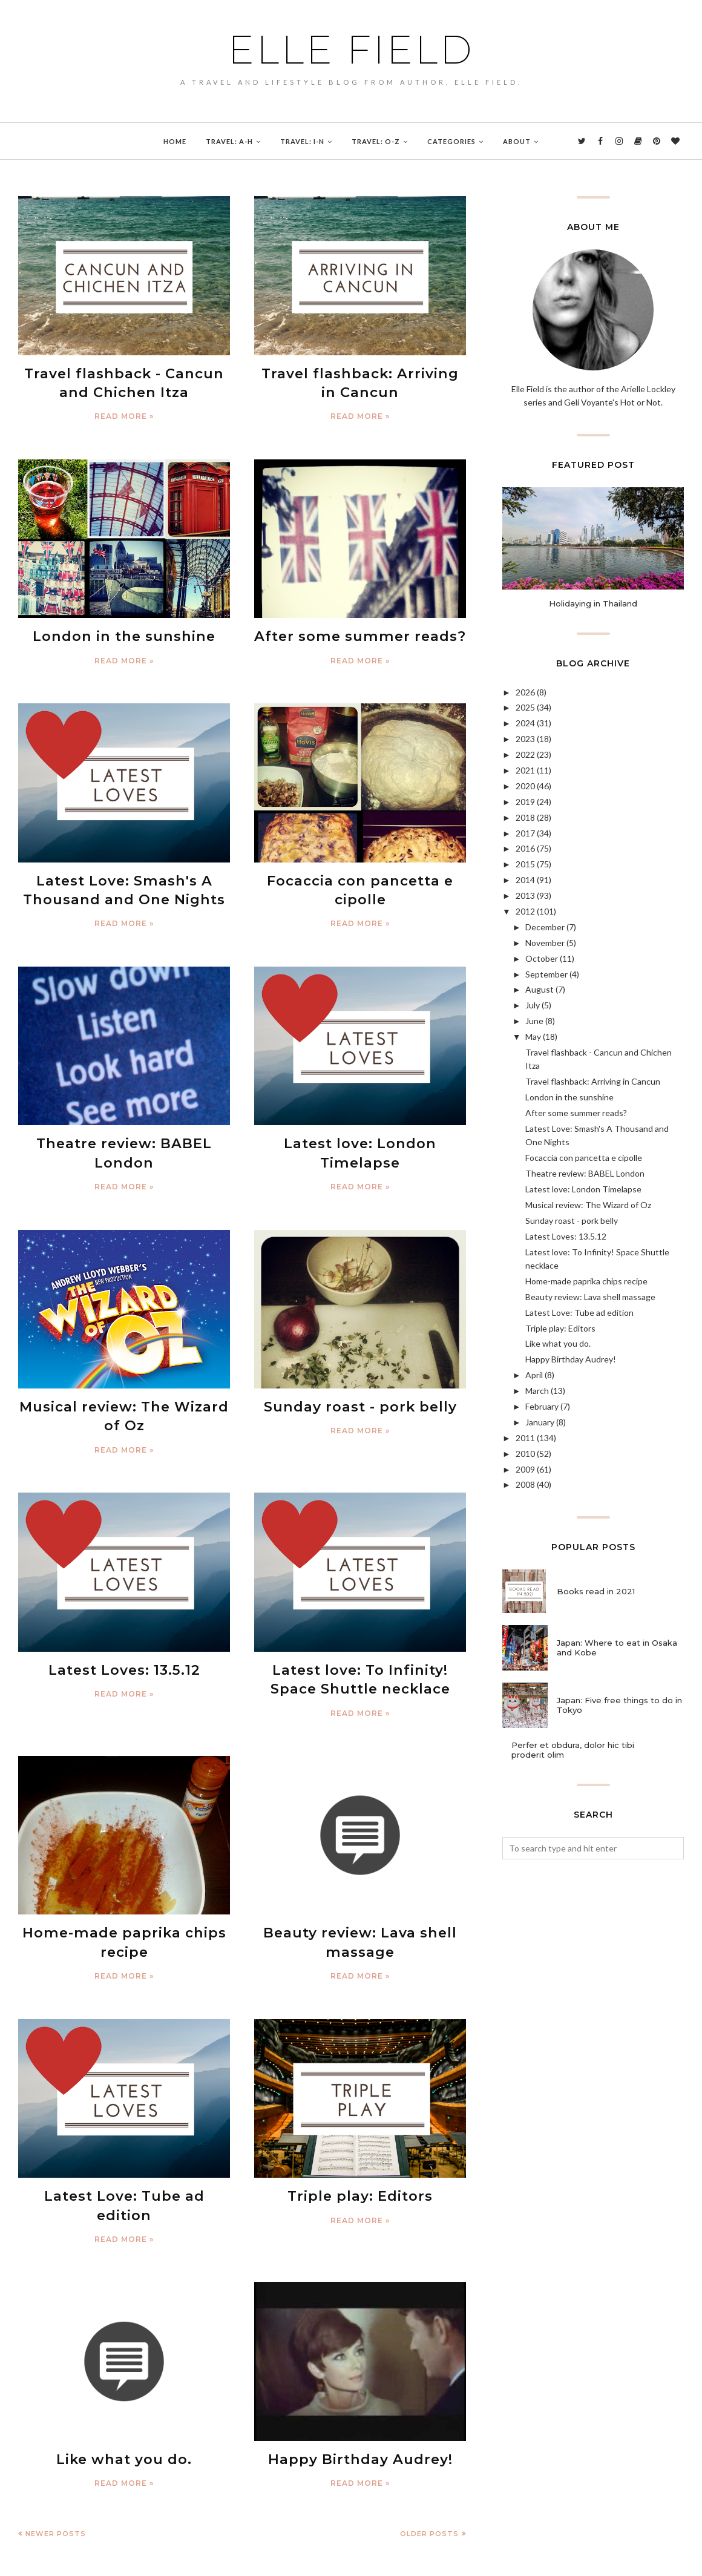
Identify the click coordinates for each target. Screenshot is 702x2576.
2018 (525, 817)
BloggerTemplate (149, 2560)
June (534, 1021)
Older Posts (429, 2483)
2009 (525, 1469)
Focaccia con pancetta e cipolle (583, 1157)
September (546, 974)
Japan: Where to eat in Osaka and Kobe (617, 1647)
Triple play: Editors (360, 2168)
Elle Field (351, 49)
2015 (525, 864)
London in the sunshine (124, 631)
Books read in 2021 (596, 1591)
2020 (525, 786)
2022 (525, 754)
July (532, 1005)
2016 (525, 848)
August (539, 989)
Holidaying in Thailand (593, 603)
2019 (525, 802)
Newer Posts (55, 2483)
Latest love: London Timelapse (583, 1189)
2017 (525, 833)
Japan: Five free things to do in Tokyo (619, 1705)
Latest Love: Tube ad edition (124, 2168)
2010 (525, 1453)
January (539, 1422)
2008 (525, 1484)
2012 (525, 911)
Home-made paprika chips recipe (586, 1281)
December (545, 927)
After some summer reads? (360, 631)
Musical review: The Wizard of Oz (588, 1205)
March (537, 1390)
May (533, 1036)
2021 (525, 770)
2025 (525, 707)
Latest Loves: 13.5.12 (124, 1650)
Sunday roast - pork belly (360, 1391)
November (545, 943)
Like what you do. (124, 2411)
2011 (525, 1438)
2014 (525, 880)
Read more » (124, 412)
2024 (525, 723)
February (542, 1406)
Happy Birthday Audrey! (360, 2411)
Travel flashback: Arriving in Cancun (592, 1081)
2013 (525, 895)
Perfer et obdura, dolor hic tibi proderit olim (572, 1750)
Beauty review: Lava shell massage (590, 1297)
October (541, 958)
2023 (525, 739)
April (534, 1375)
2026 (525, 692)
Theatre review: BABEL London (585, 1173)
